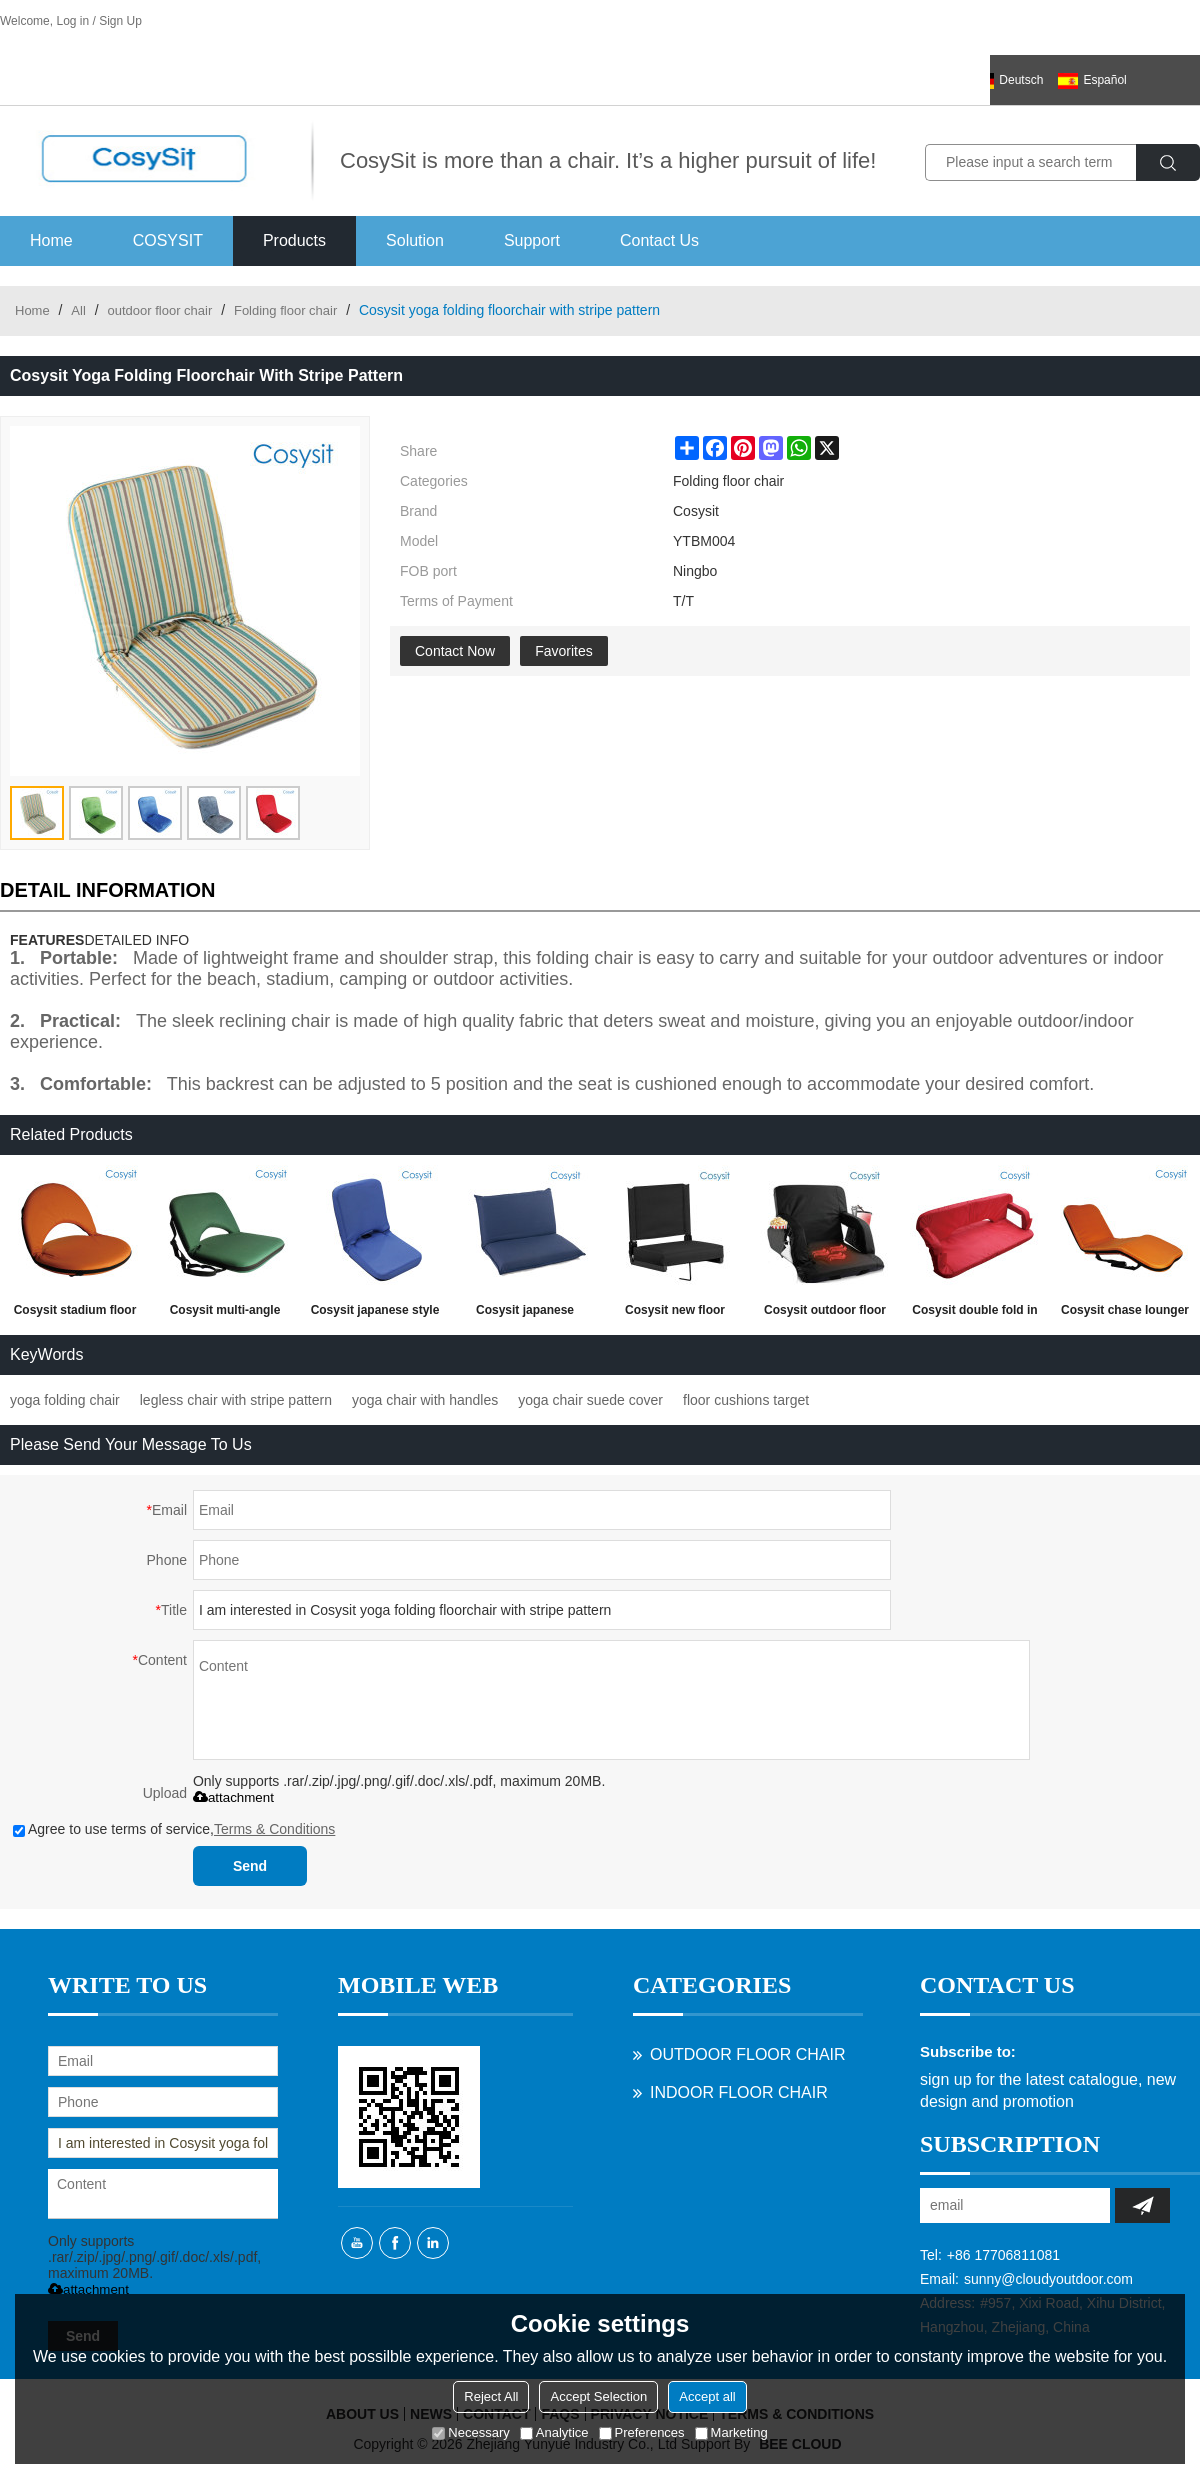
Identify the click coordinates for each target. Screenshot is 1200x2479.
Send (250, 1866)
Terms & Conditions (274, 1829)
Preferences (642, 2432)
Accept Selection (598, 2396)
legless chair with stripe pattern (236, 1400)
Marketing (731, 2432)
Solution (415, 240)
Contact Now (455, 651)
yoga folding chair (65, 1400)
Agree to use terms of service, (174, 1829)
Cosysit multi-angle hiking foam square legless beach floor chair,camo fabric (225, 1314)
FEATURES (47, 940)
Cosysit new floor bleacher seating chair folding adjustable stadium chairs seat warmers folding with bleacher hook (675, 1314)
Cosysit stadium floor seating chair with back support (75, 1314)
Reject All (491, 2396)
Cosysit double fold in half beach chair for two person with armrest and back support (974, 1314)
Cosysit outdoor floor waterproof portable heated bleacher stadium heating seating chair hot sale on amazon (825, 1314)
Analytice (554, 2432)
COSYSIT (168, 240)
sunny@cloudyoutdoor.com (1048, 2279)
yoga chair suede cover (590, 1400)
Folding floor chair (285, 310)
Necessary (470, 2432)
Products (294, 240)
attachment (233, 1797)
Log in (72, 21)
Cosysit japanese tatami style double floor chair (525, 1314)
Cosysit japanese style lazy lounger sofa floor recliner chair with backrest (375, 1314)
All (78, 310)
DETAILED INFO (136, 940)
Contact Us (659, 240)
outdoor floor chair (159, 310)
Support (532, 240)
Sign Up (120, 21)
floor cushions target (746, 1400)
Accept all (707, 2396)
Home (51, 240)
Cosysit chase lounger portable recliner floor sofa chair (1125, 1314)
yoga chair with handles (425, 1400)
